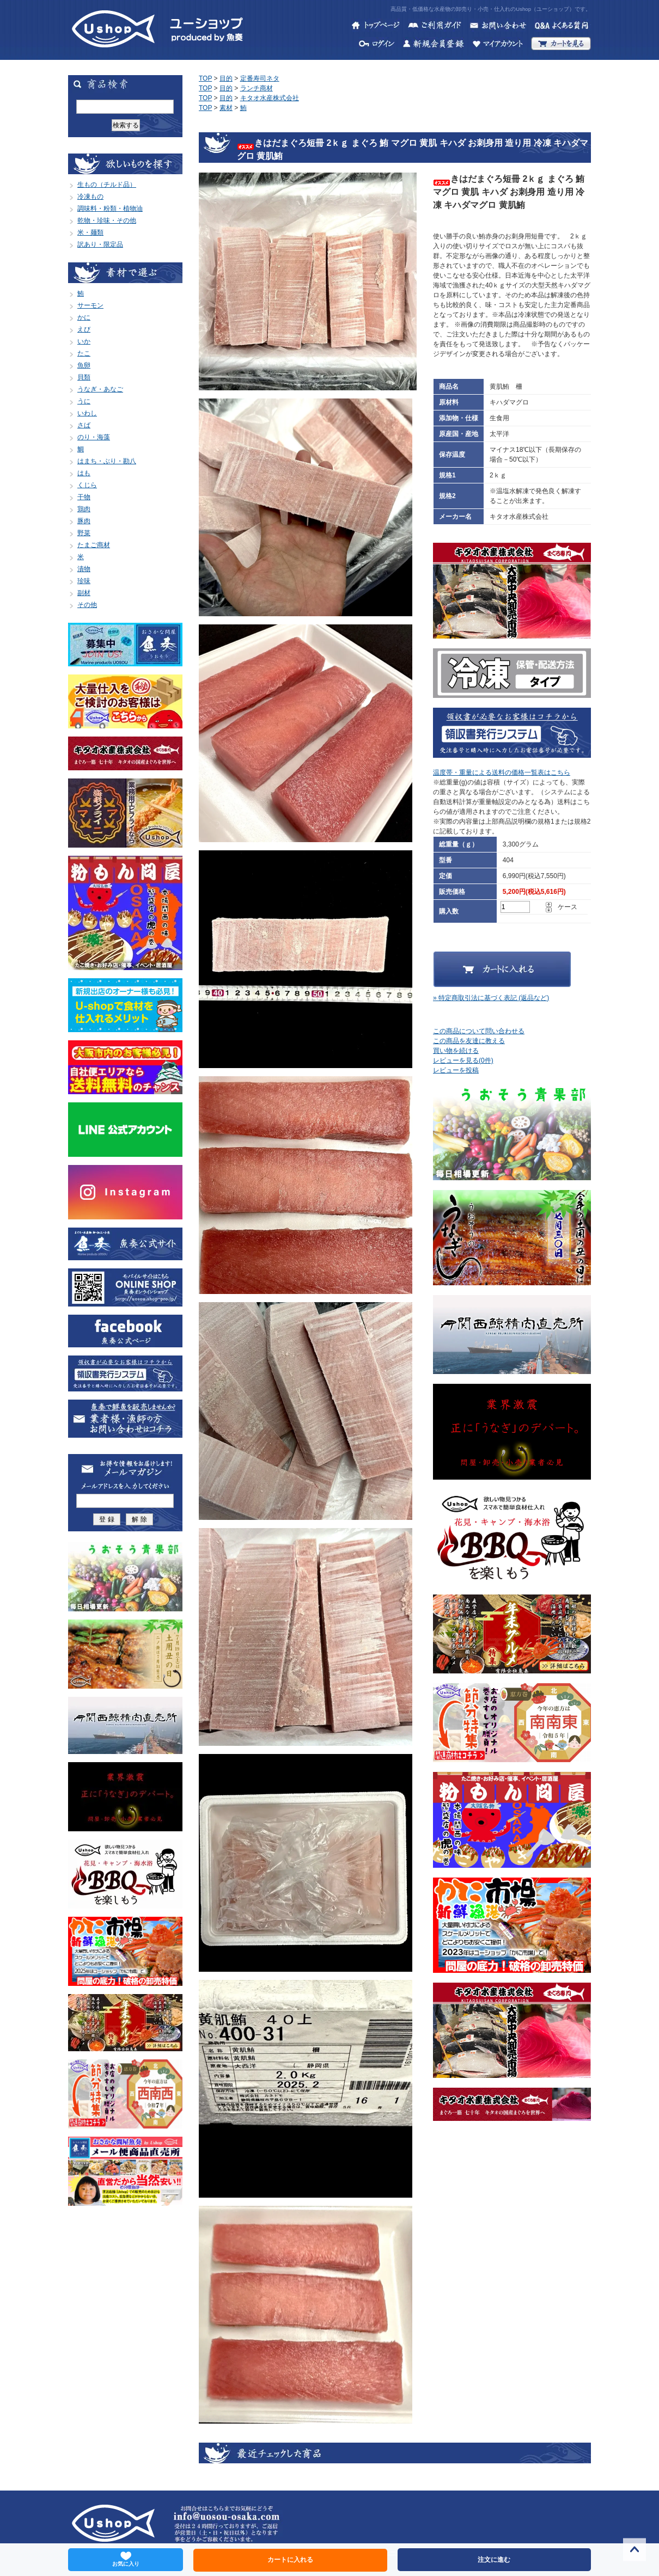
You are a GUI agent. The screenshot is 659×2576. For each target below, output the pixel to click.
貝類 (83, 377)
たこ (83, 353)
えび (83, 329)
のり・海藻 (93, 437)
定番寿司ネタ (259, 78)
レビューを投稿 (456, 1070)
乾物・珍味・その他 (106, 220)
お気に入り (125, 2559)
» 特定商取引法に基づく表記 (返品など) (491, 998)
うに (83, 401)
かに (83, 317)
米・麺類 (90, 232)
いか (83, 341)
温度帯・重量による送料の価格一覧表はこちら (501, 772)
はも (83, 473)
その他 (87, 605)
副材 (83, 593)
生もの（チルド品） (106, 184)
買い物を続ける (456, 1050)
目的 (226, 78)
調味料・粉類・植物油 (110, 208)
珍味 (83, 581)
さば (83, 425)
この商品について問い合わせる (478, 1031)
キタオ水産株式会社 (269, 98)
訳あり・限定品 (100, 244)
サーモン (90, 305)
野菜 (83, 533)
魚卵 (83, 365)
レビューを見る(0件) (463, 1060)
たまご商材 (93, 545)
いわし (87, 413)
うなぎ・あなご (100, 389)
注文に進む (494, 2559)
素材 (226, 108)
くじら (87, 485)
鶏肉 (83, 509)
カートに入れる (290, 2559)
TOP (205, 78)
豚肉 (83, 521)
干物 (83, 497)
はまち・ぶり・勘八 (106, 461)
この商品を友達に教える (469, 1041)
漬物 (83, 569)
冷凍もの (90, 196)
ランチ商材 (256, 88)
